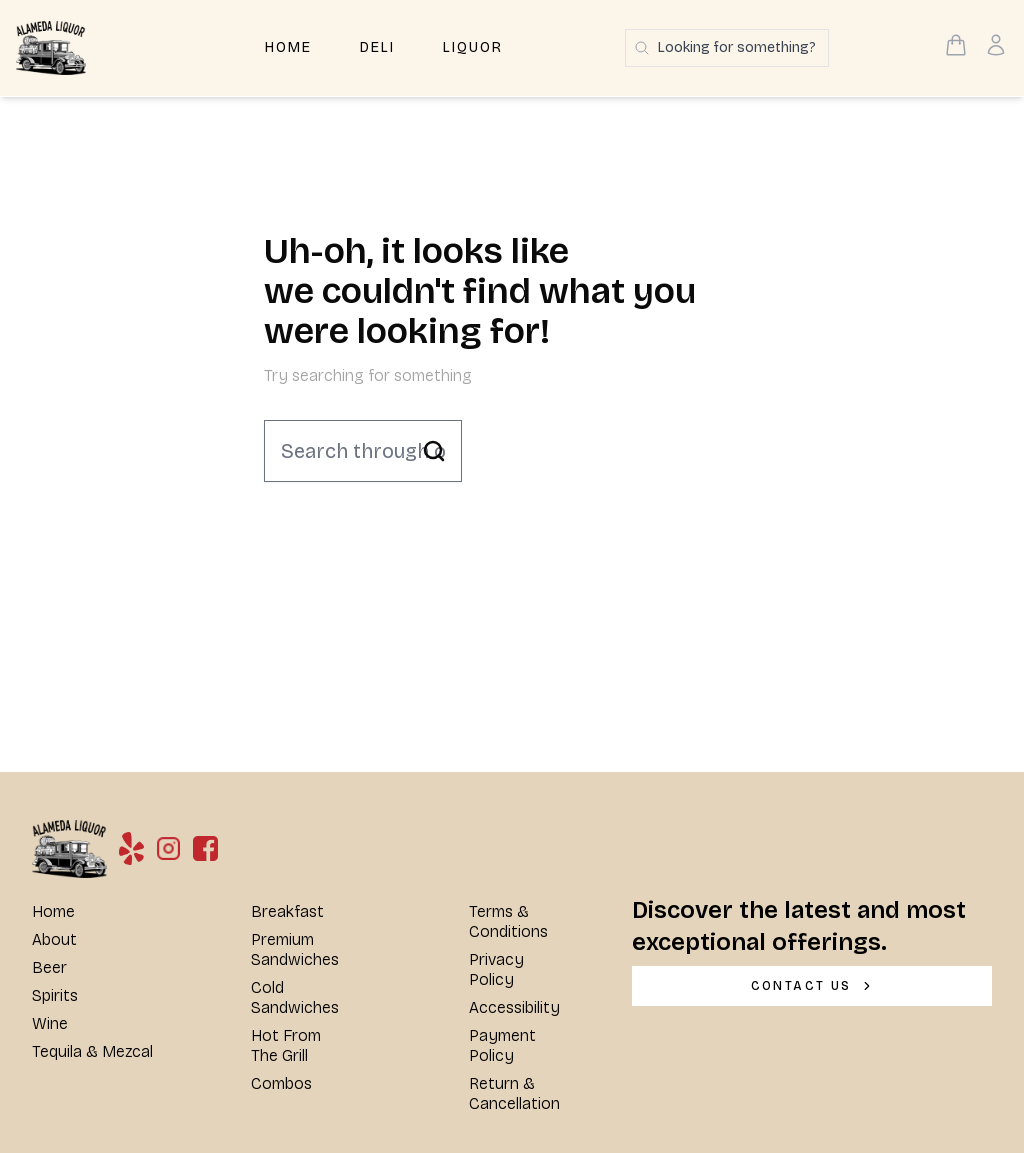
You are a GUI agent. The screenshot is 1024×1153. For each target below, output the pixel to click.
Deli (377, 47)
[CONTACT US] (812, 986)
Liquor (473, 47)
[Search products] (727, 48)
